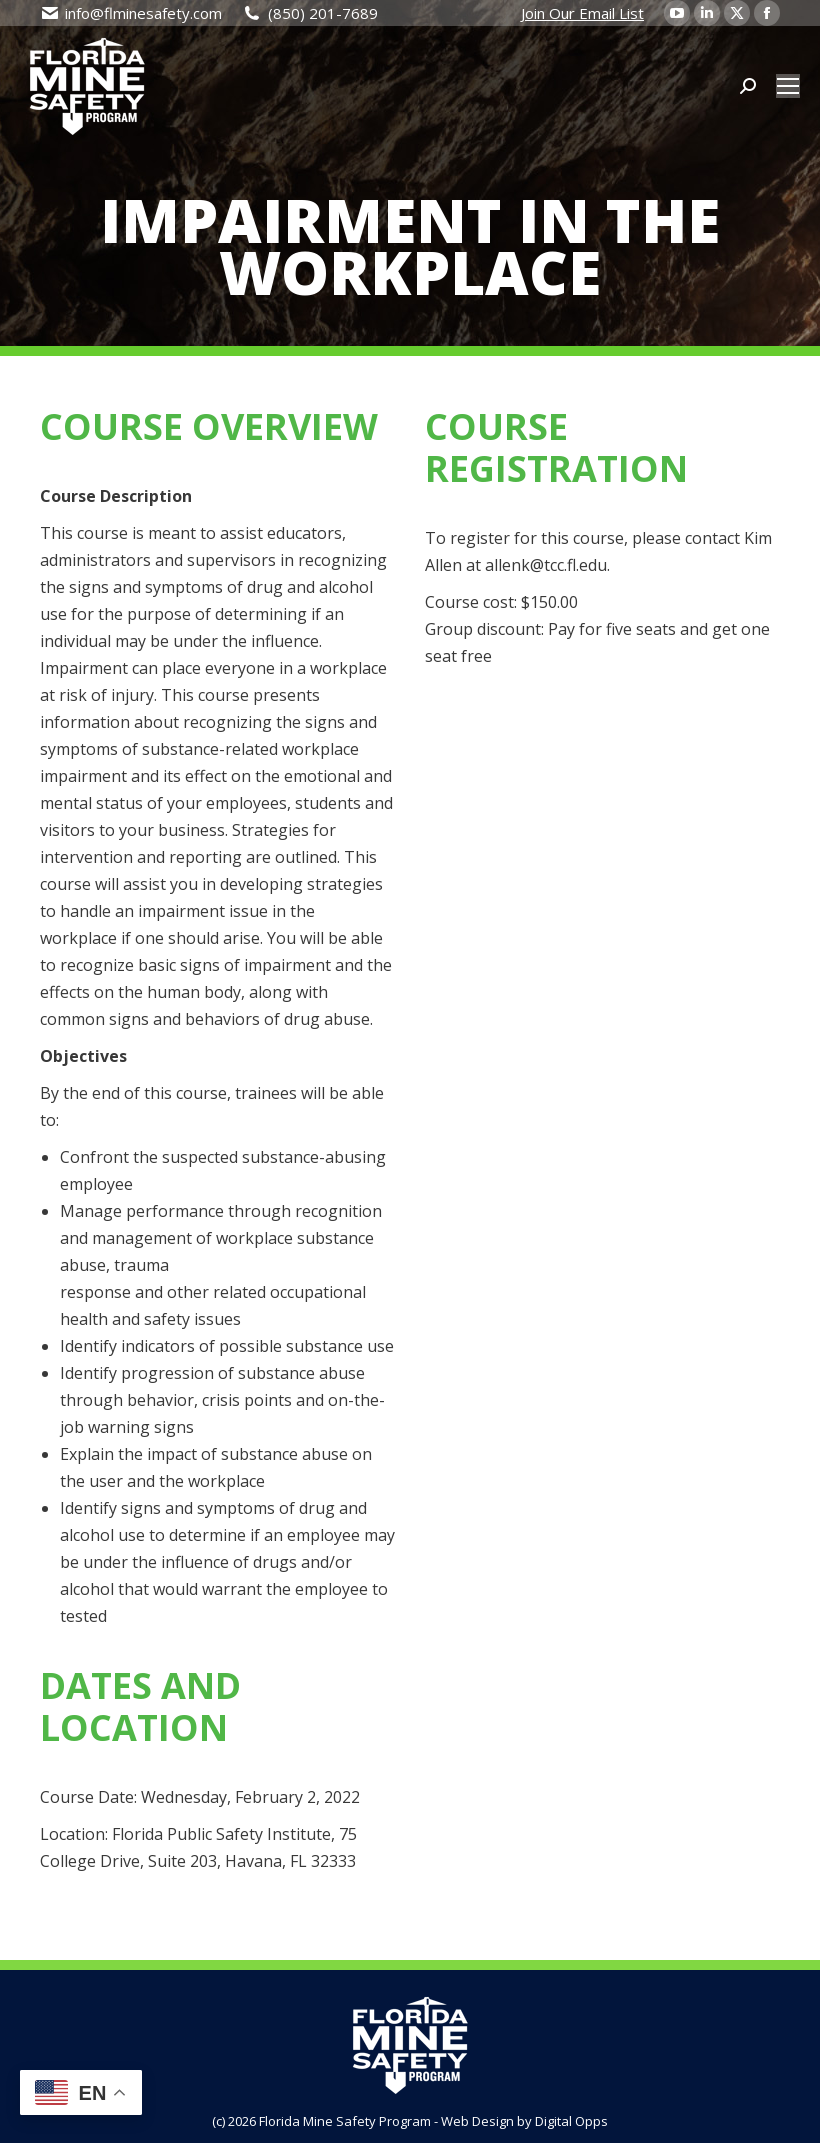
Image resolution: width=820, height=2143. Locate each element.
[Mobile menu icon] (788, 86)
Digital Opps (571, 2121)
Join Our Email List (582, 13)
